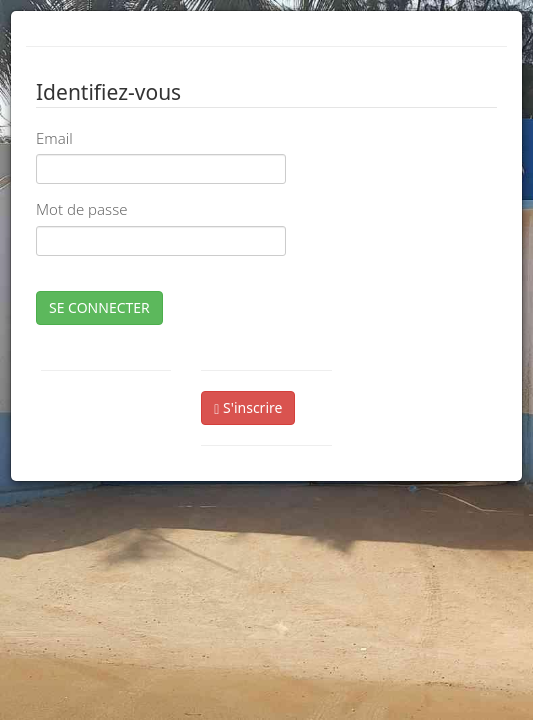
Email (54, 138)
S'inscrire (248, 407)
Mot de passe (81, 209)
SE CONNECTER (99, 307)
